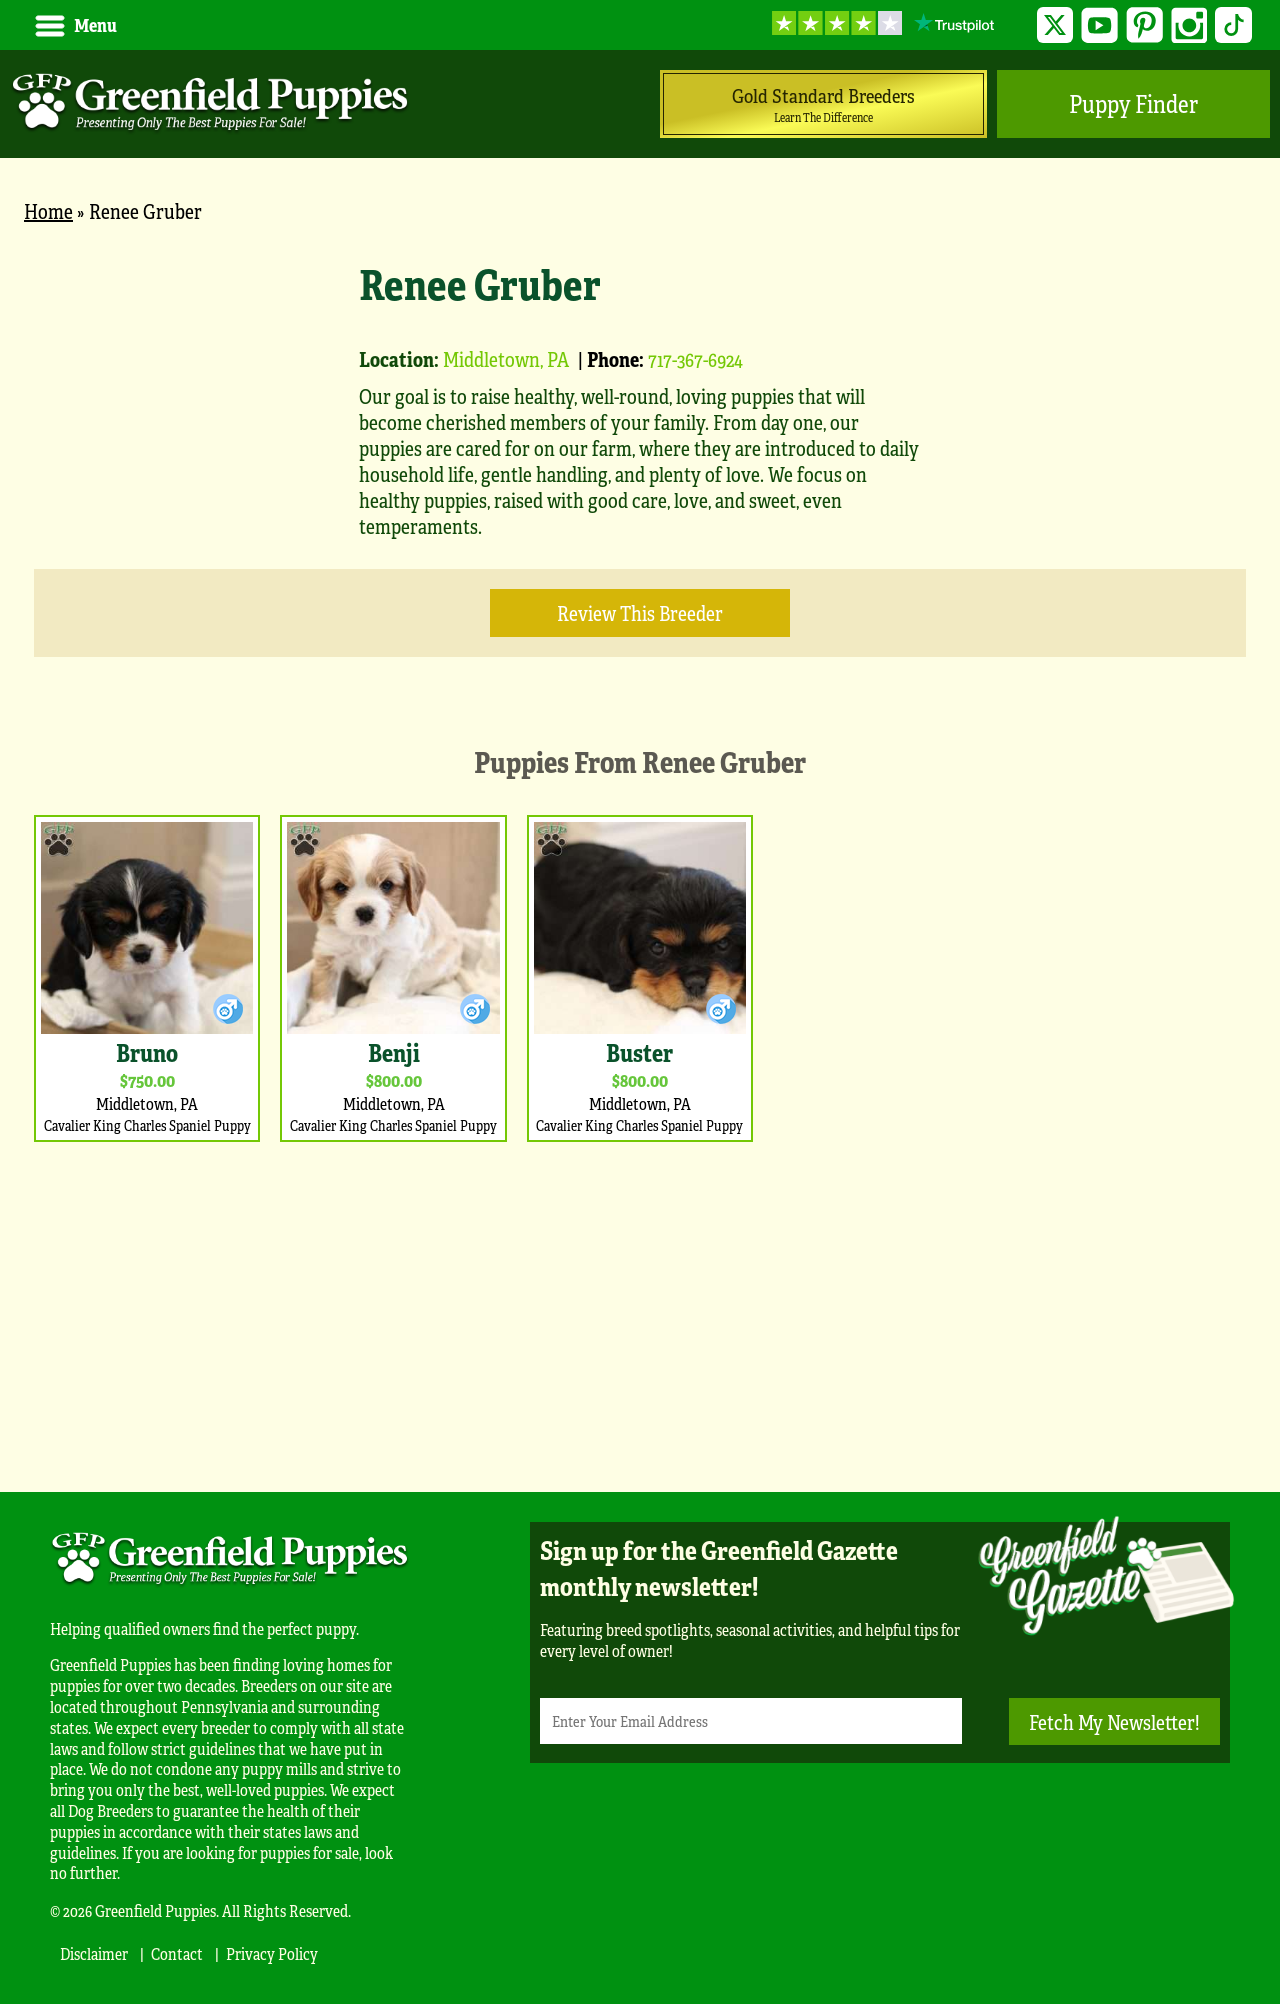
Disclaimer (94, 1953)
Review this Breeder (640, 612)
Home (48, 210)
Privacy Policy (272, 1953)
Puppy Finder (1133, 103)
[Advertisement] (640, 1312)
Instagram (1189, 25)
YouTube (1099, 25)
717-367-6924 (695, 358)
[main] (640, 848)
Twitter (1055, 25)
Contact (177, 1953)
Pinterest (1144, 25)
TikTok (1233, 25)
